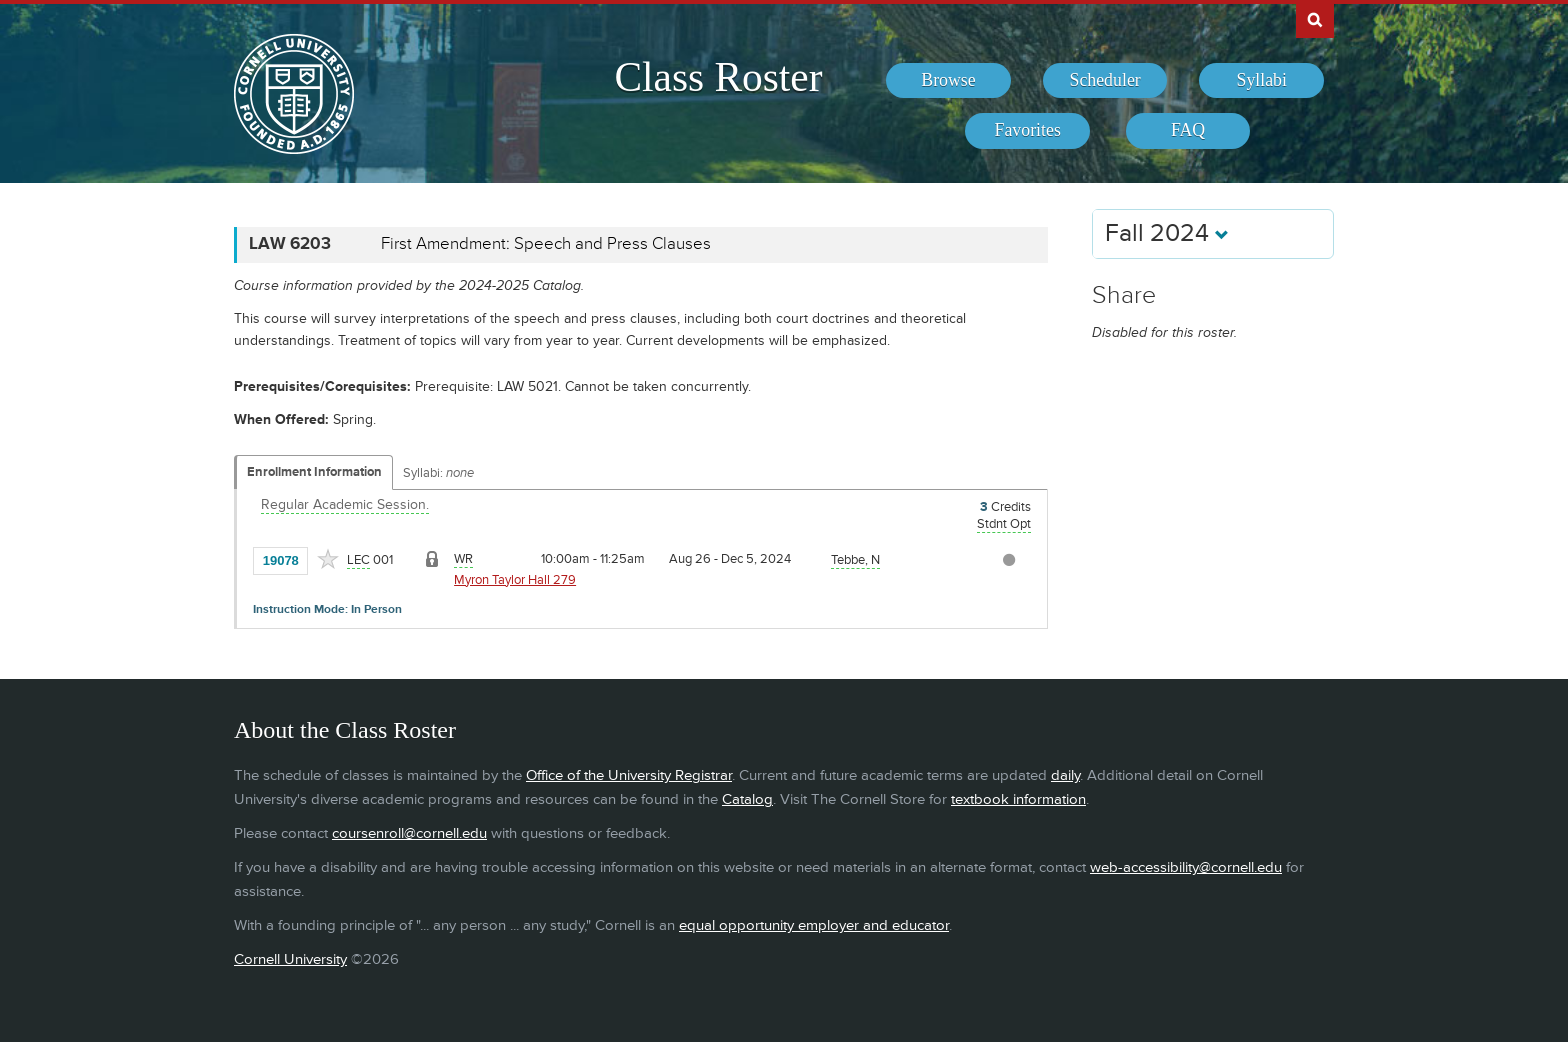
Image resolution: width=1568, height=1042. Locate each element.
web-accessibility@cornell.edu (1186, 867)
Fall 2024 (1167, 233)
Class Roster (718, 77)
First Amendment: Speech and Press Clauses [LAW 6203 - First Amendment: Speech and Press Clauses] (546, 244)
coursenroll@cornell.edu (409, 833)
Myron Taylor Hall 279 (515, 580)
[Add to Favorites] (328, 559)
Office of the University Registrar (629, 775)
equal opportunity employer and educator (814, 925)
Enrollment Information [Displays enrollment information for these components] (314, 472)
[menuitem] (948, 81)
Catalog (747, 799)
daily (1065, 775)
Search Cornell (1315, 19)
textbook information (1018, 799)
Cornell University (290, 959)
